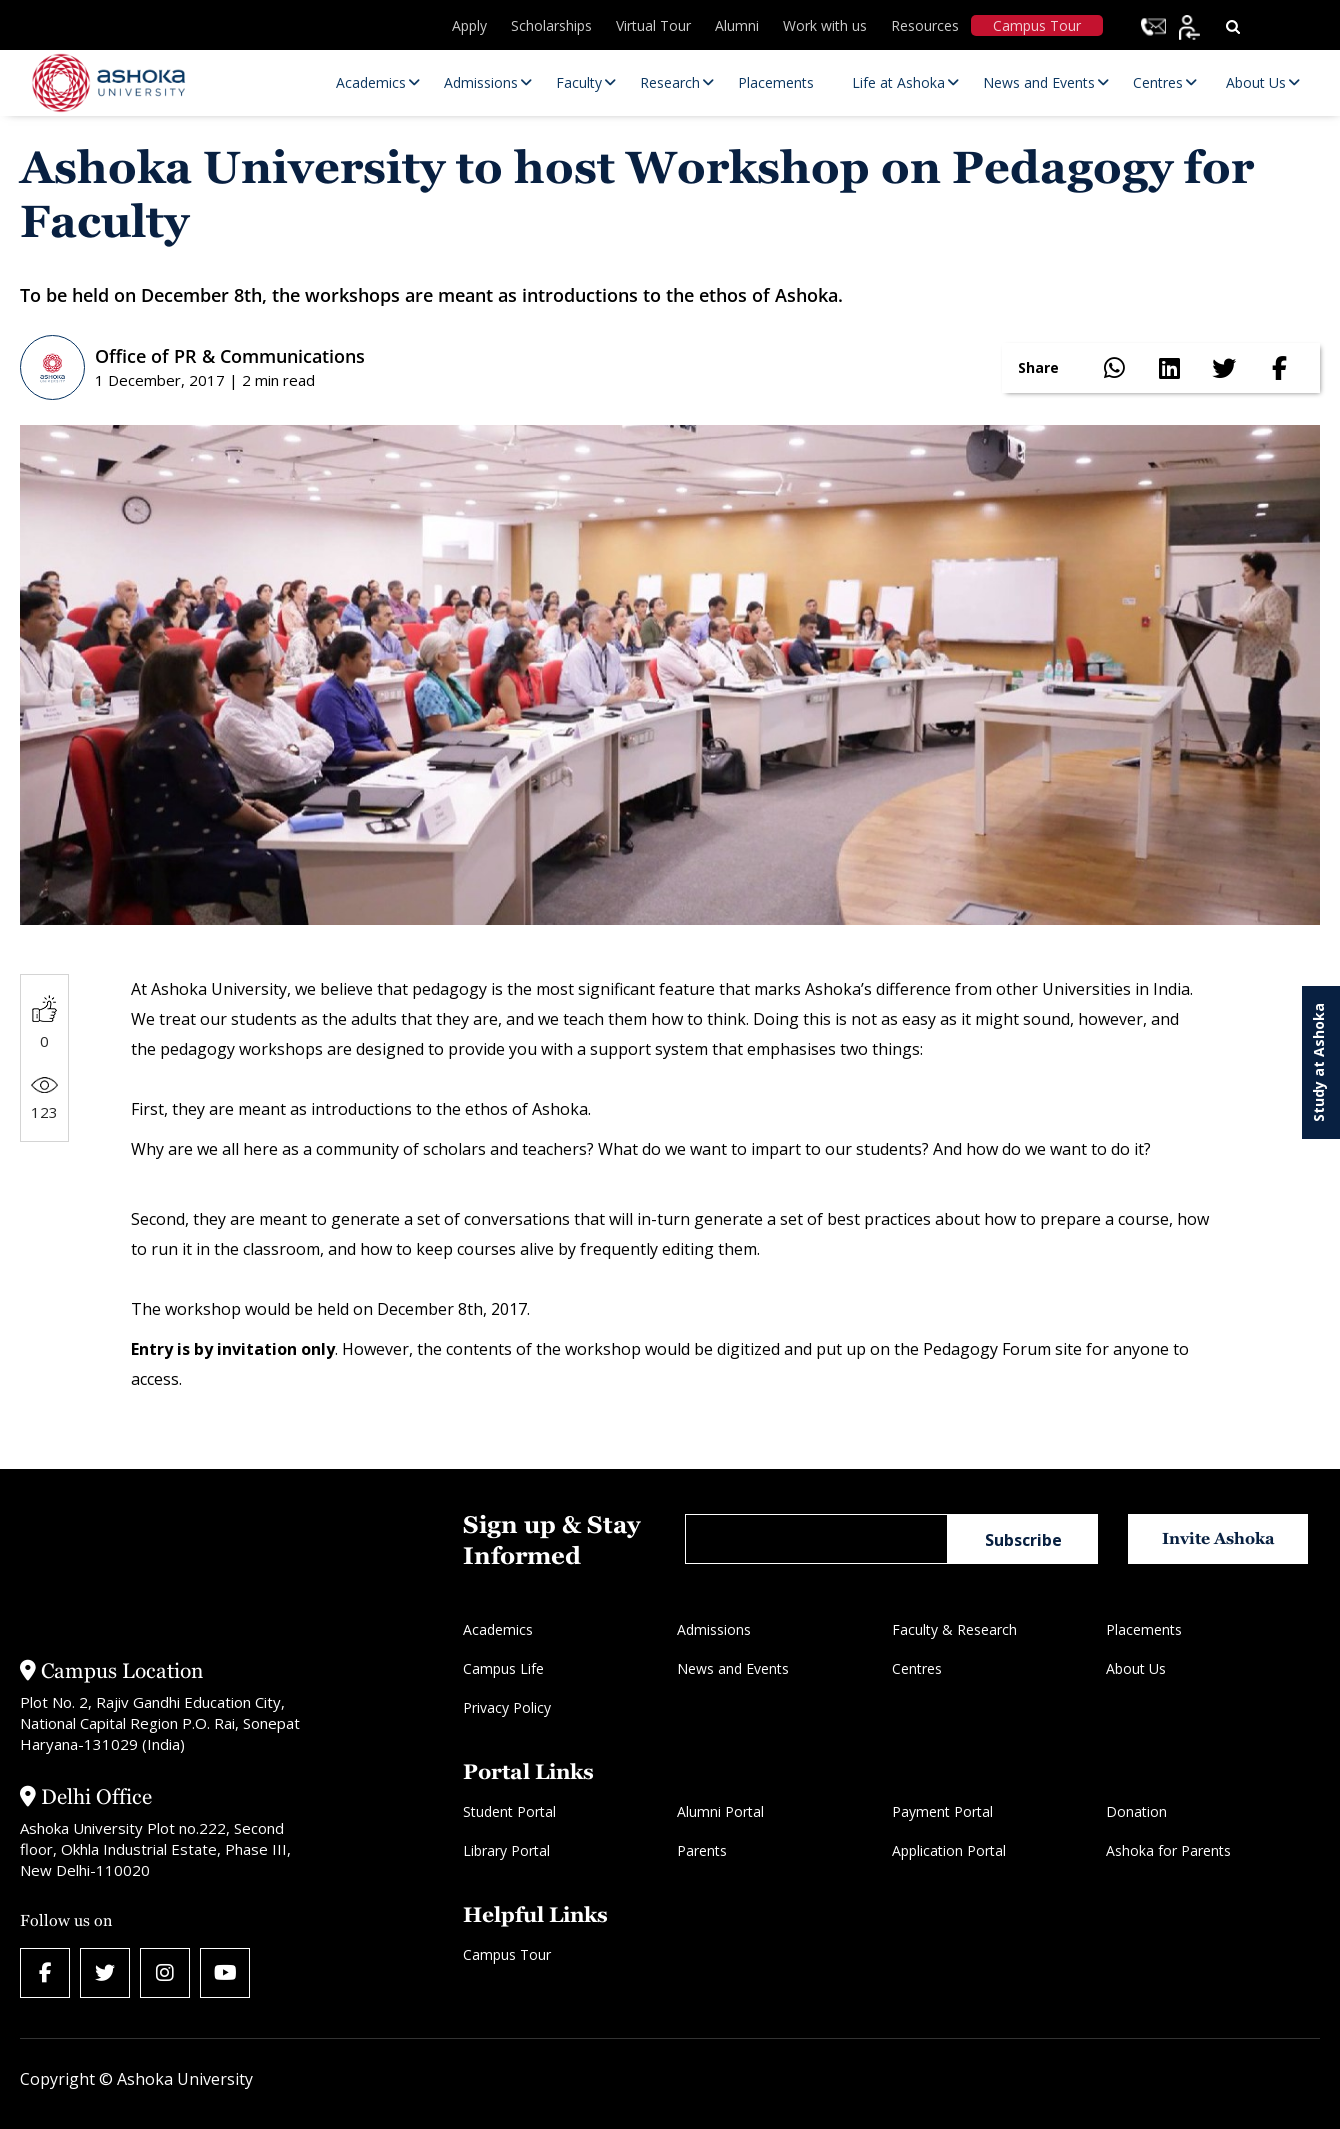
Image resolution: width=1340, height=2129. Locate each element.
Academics (498, 1629)
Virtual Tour (653, 25)
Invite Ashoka (1218, 1538)
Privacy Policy (507, 1707)
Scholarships (551, 25)
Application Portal (949, 1850)
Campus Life (503, 1668)
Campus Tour (1037, 25)
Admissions (714, 1629)
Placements (1144, 1629)
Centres (917, 1668)
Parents (702, 1850)
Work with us (825, 25)
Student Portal (509, 1811)
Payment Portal (942, 1811)
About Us (1136, 1668)
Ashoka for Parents (1168, 1850)
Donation (1136, 1811)
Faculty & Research (954, 1629)
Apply (469, 25)
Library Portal (506, 1850)
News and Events (733, 1668)
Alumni (737, 25)
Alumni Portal (720, 1811)
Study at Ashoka (1318, 1062)
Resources (925, 25)
